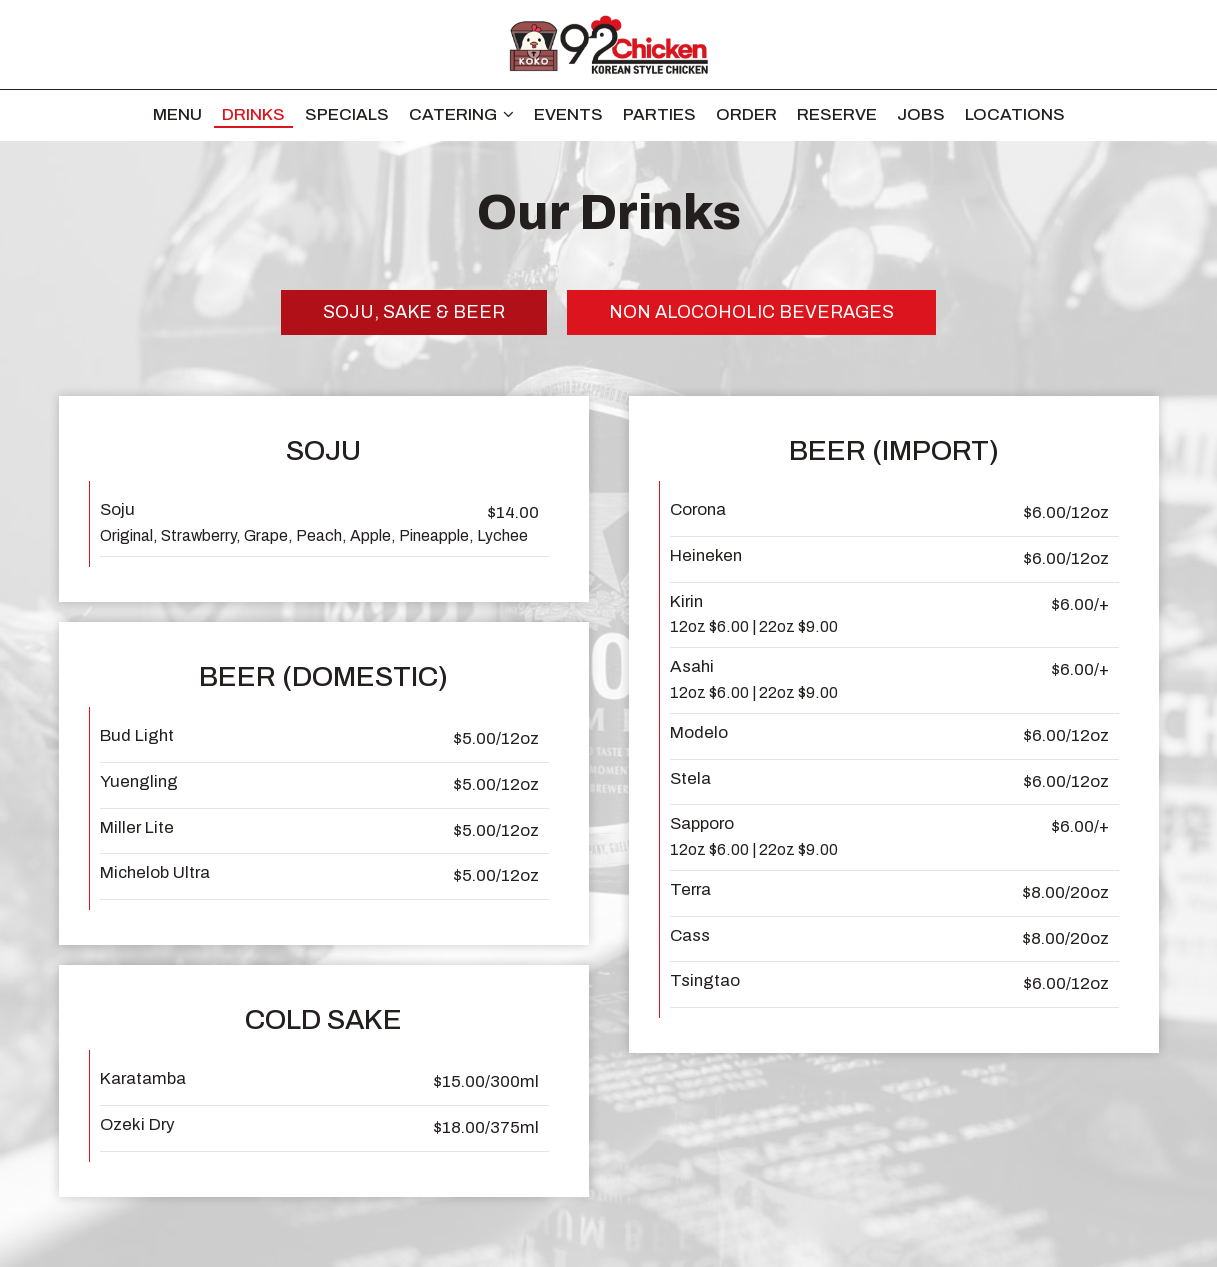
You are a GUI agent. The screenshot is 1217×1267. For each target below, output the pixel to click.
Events (568, 114)
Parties (659, 114)
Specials (347, 114)
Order (746, 114)
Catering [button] (461, 114)
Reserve (837, 114)
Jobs (921, 114)
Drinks (253, 114)
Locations (1015, 114)
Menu (177, 114)
